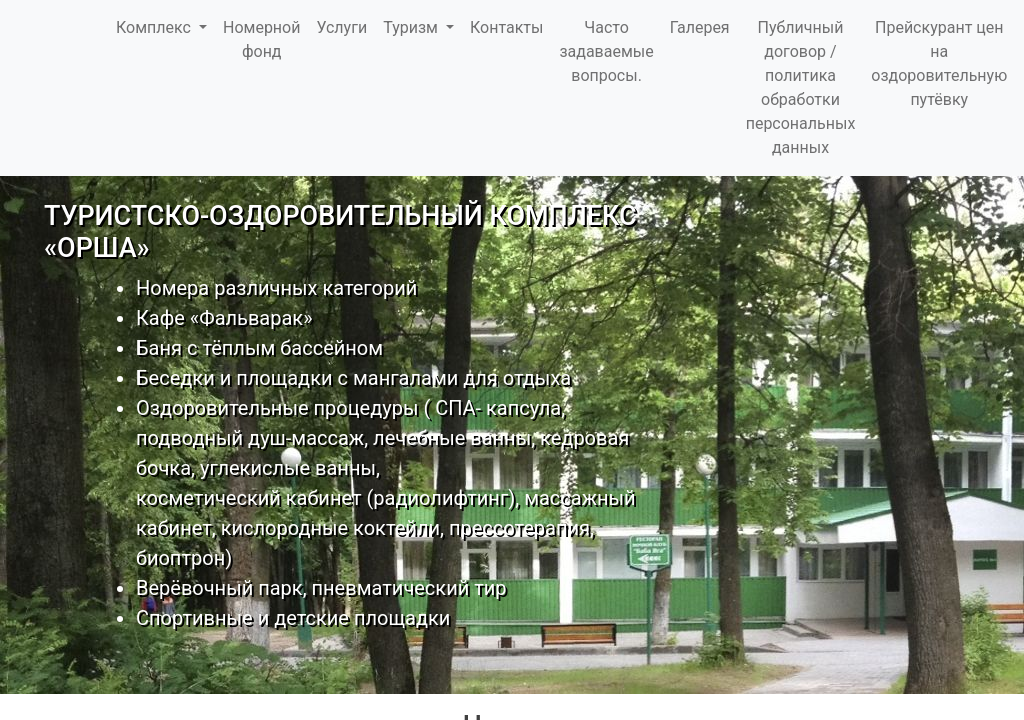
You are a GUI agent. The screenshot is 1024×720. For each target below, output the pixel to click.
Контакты (506, 27)
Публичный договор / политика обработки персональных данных (801, 87)
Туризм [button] (412, 27)
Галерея (700, 27)
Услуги (341, 27)
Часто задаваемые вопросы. (606, 51)
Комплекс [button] (155, 27)
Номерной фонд (261, 39)
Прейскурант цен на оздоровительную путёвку (939, 63)
